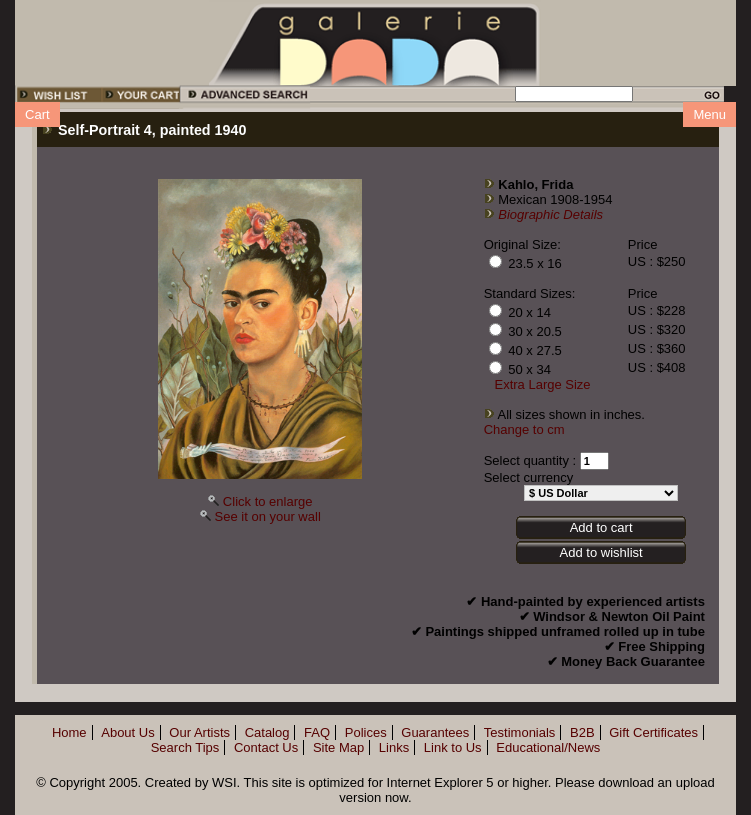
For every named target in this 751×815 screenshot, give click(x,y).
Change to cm (524, 429)
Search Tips (185, 747)
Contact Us (266, 747)
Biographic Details (550, 214)
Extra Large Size (543, 384)
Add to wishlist (601, 552)
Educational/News (548, 747)
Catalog (267, 732)
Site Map (338, 747)
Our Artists (199, 732)
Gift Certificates (653, 732)
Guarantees (435, 732)
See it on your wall (268, 516)
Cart (37, 114)
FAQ (317, 732)
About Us (127, 732)
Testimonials (520, 732)
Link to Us (453, 747)
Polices (366, 732)
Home (69, 732)
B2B (582, 732)
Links (394, 747)
